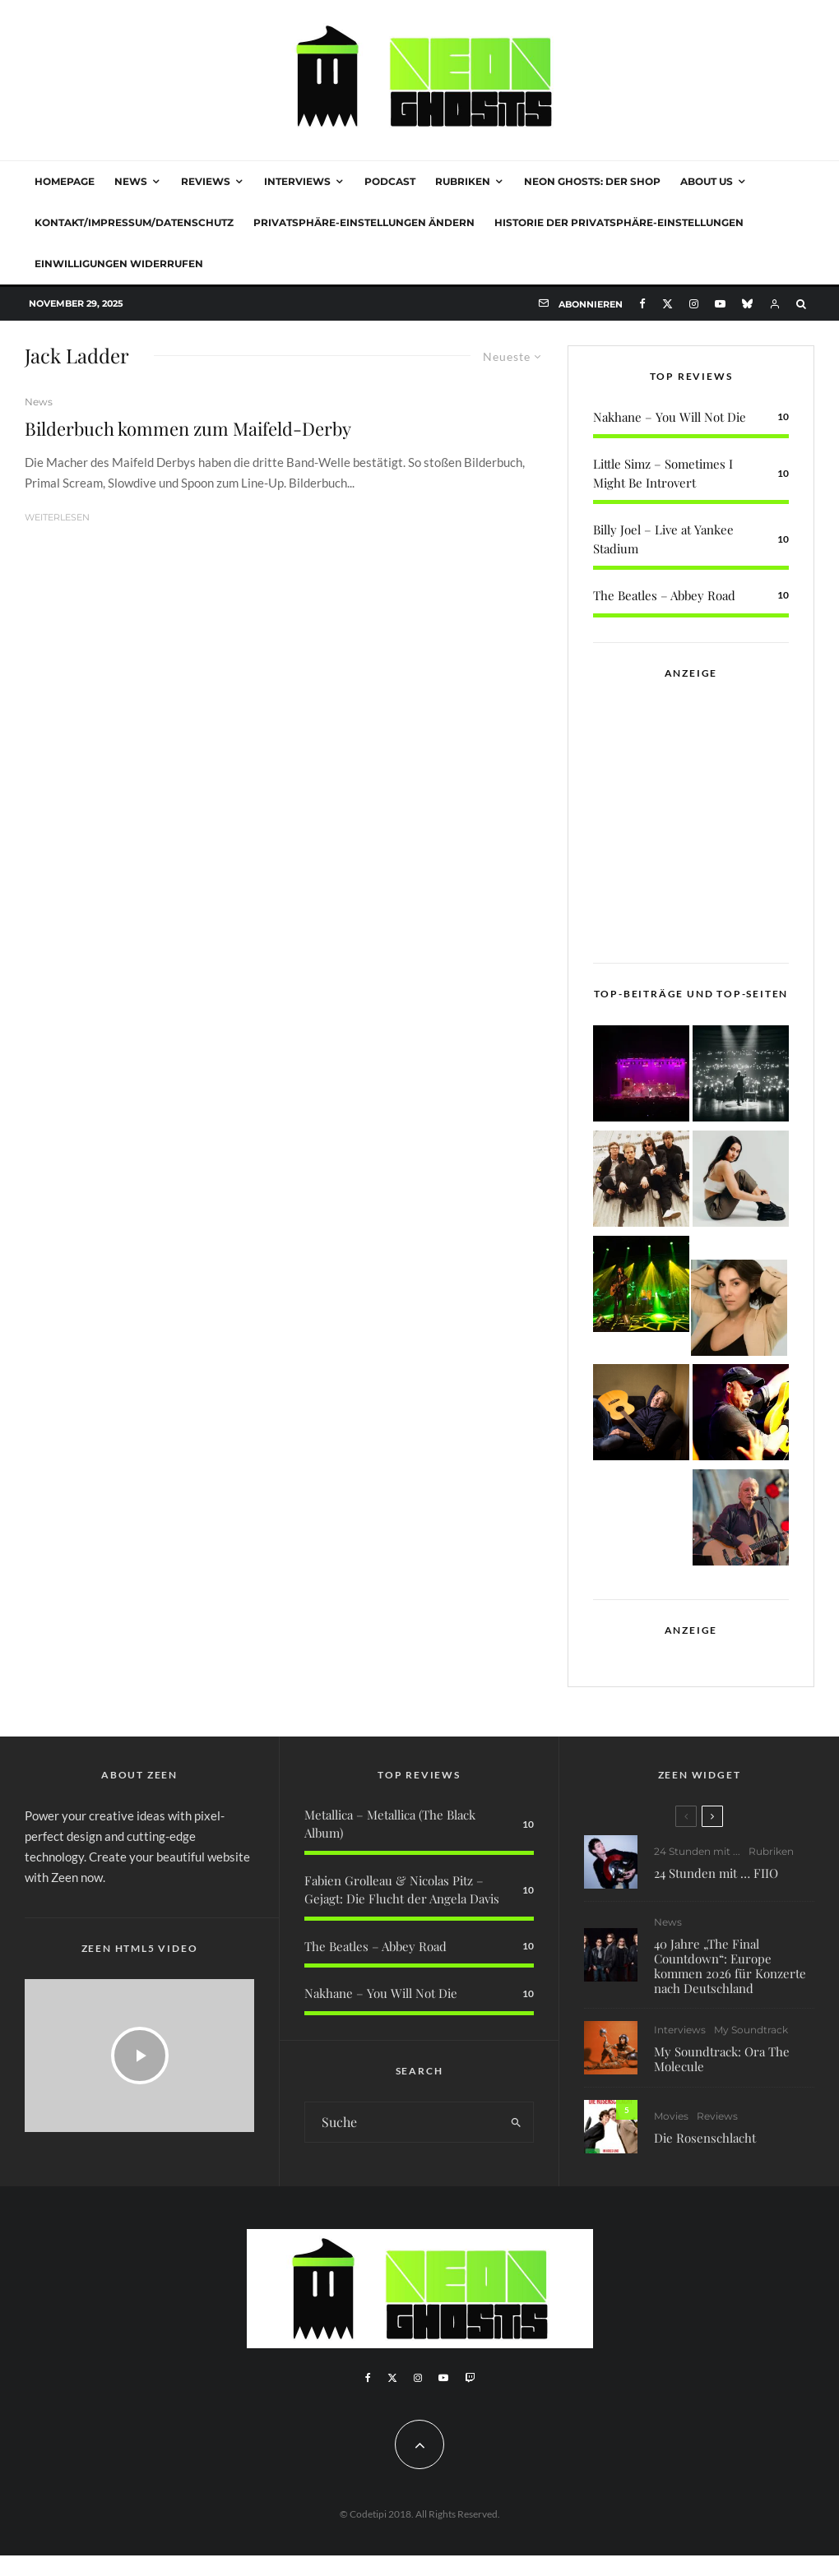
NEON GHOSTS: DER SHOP (592, 181)
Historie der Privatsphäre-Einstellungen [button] (619, 222)
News (130, 181)
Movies (671, 2126)
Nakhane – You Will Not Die (669, 417)
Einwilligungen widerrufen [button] (119, 263)
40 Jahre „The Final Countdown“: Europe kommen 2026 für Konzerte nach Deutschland (730, 1966)
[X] (667, 303)
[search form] (401, 2122)
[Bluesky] (747, 303)
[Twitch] (470, 2378)
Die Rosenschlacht (705, 2148)
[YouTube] (720, 303)
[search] (515, 2122)
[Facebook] (642, 303)
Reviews (205, 181)
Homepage (65, 181)
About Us (706, 181)
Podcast (389, 181)
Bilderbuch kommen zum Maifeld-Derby (188, 428)
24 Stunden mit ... (697, 1851)
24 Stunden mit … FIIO (716, 1873)
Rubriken (462, 181)
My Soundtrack (751, 2033)
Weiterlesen (57, 517)
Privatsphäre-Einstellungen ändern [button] (364, 222)
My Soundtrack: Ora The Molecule (722, 2062)
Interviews (297, 181)
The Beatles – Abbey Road (664, 595)
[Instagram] (694, 303)
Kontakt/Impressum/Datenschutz (134, 222)
